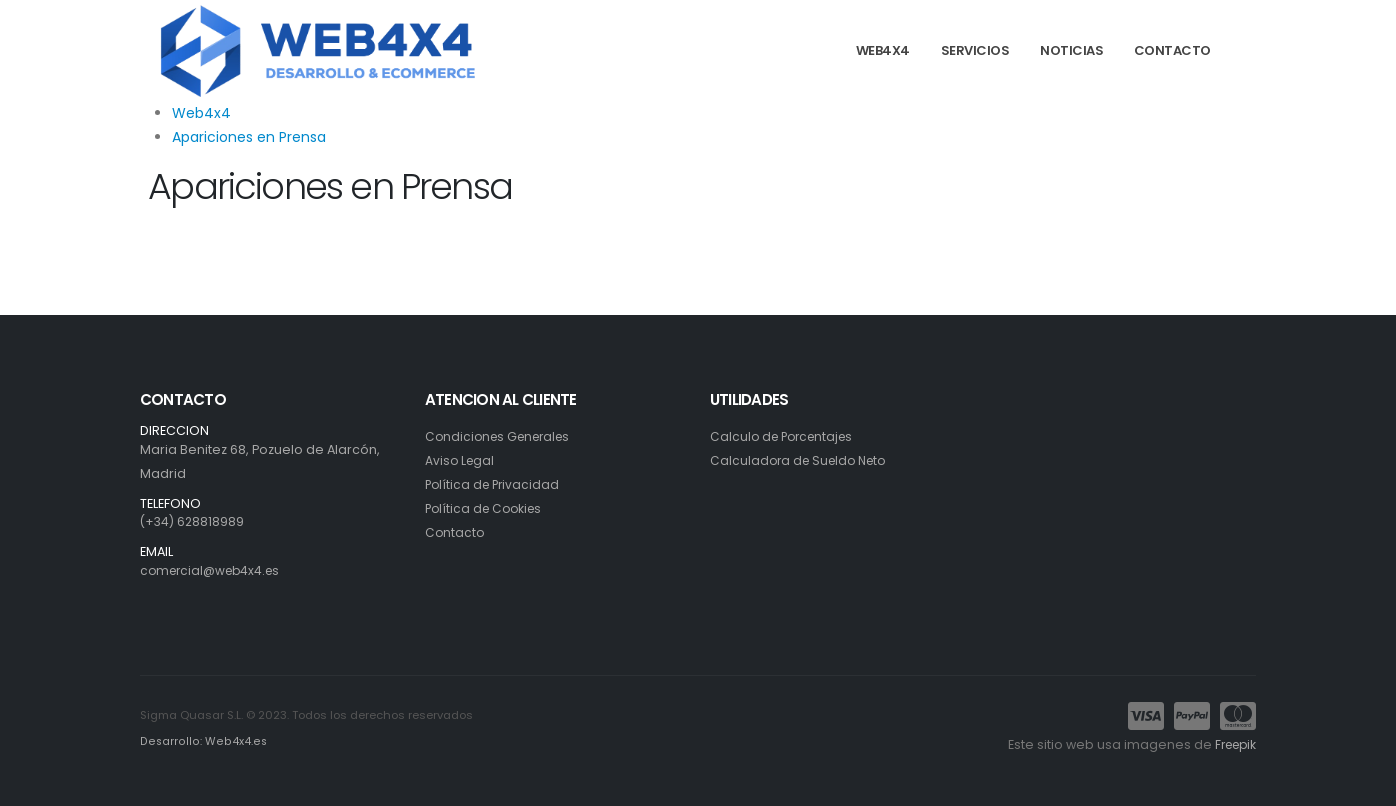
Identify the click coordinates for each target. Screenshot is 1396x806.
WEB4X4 (883, 50)
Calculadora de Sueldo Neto (803, 460)
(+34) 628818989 (193, 521)
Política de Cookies (487, 508)
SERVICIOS (975, 50)
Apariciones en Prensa (249, 137)
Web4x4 (201, 113)
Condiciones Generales (502, 436)
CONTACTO (1172, 50)
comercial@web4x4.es (214, 570)
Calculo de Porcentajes (786, 436)
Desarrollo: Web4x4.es (201, 742)
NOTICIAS (1071, 50)
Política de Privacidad (495, 484)
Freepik (1232, 744)
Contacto (455, 532)
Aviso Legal (461, 460)
